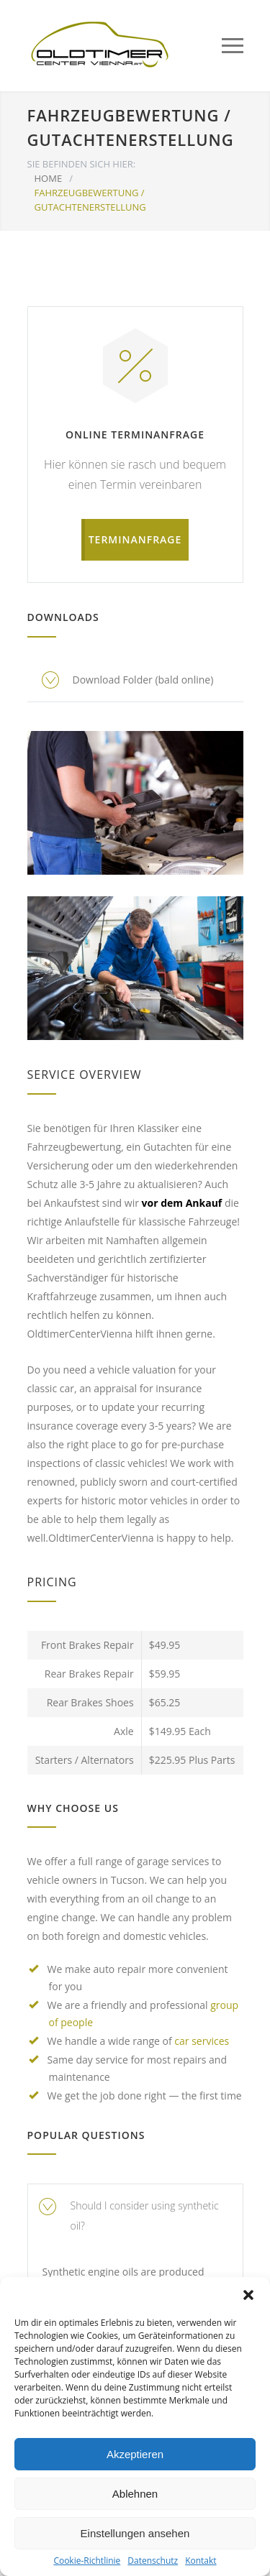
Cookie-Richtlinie (86, 2561)
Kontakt (200, 2561)
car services (201, 2041)
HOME (49, 178)
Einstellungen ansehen (135, 2533)
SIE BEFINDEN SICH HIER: (81, 163)
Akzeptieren (135, 2454)
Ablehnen (135, 2494)
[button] (248, 2295)
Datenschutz (152, 2561)
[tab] (135, 2216)
